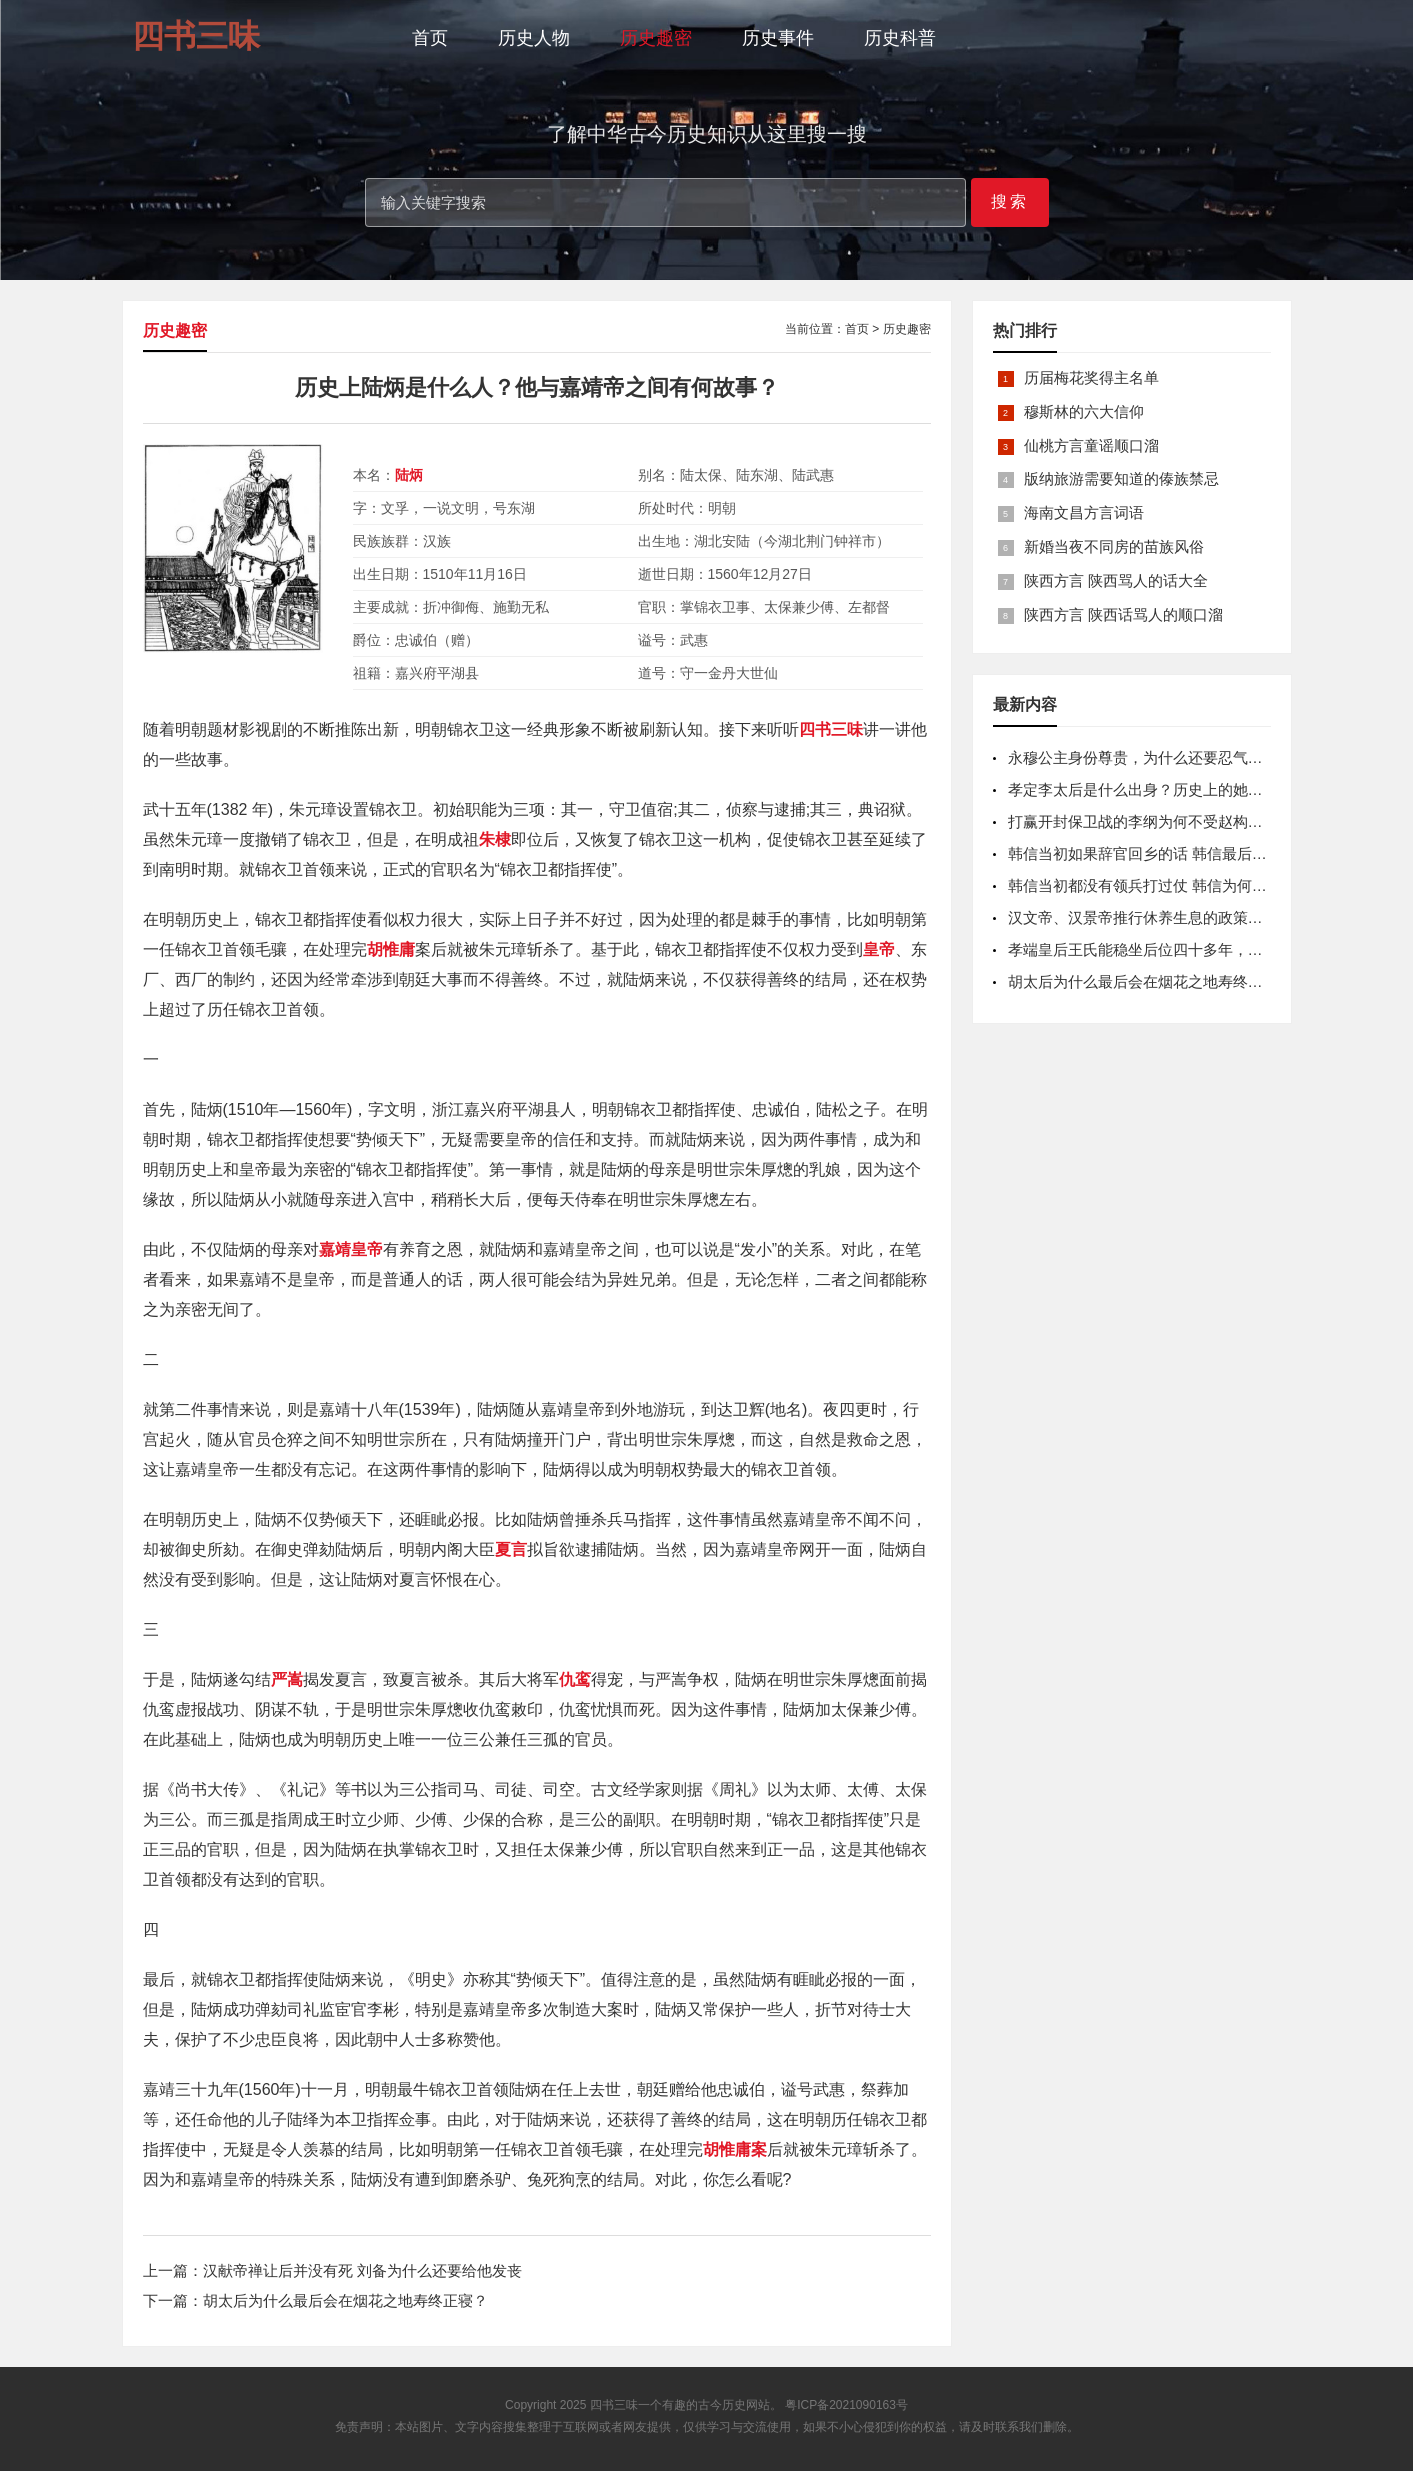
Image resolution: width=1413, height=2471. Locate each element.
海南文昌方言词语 (1084, 512)
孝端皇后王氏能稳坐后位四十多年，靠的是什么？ (1173, 949)
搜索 (1010, 201)
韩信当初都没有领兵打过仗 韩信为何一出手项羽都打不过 (1197, 885)
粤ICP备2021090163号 (846, 2405)
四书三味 (614, 2405)
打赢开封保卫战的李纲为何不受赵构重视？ (1150, 821)
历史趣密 (656, 38)
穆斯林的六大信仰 (1084, 411)
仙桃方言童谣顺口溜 (1091, 445)
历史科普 (900, 38)
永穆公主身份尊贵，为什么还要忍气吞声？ (1150, 757)
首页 (430, 38)
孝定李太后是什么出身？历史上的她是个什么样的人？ (1188, 789)
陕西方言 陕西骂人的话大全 (1116, 580)
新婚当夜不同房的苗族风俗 (1114, 546)
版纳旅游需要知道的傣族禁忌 (1121, 478)
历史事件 (778, 38)
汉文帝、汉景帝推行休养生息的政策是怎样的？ (1165, 917)
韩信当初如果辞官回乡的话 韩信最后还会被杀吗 (1167, 853)
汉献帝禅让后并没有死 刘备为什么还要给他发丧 (362, 2270)
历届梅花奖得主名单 (1091, 377)
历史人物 (534, 38)
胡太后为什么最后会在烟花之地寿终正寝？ (345, 2300)
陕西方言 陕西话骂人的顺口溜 (1123, 614)
